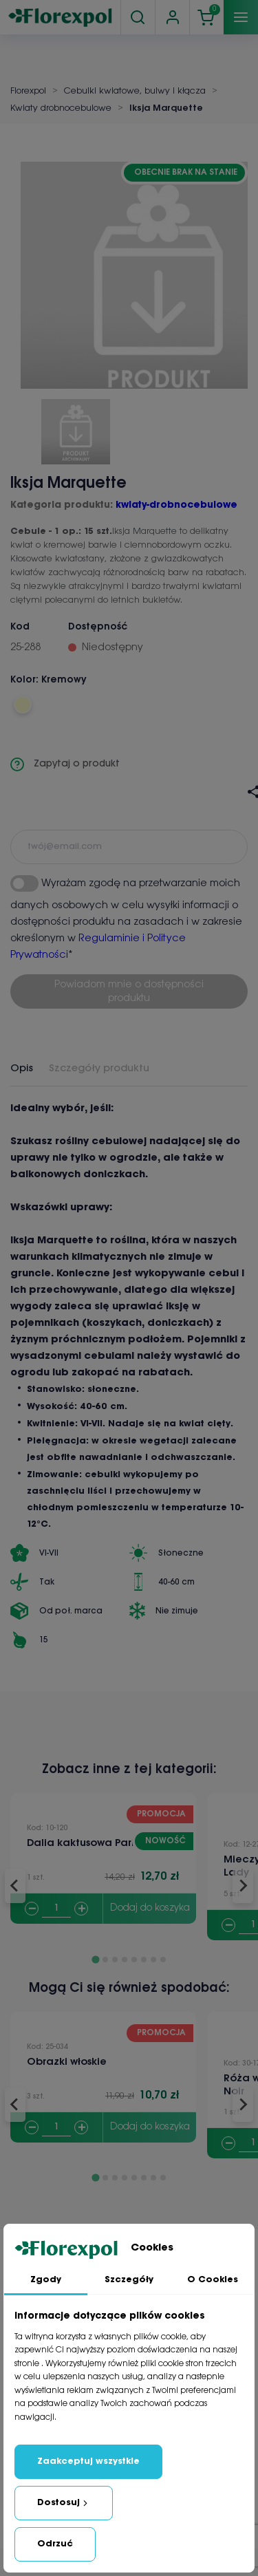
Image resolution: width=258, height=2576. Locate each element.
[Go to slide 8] (163, 1959)
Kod (20, 627)
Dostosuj (63, 2503)
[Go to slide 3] (115, 1959)
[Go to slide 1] (95, 1959)
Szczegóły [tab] (129, 2280)
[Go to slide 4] (124, 1959)
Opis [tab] (21, 1068)
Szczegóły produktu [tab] (99, 1068)
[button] (75, 426)
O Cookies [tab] (212, 2280)
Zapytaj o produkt (65, 764)
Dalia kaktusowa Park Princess (103, 1843)
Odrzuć (55, 2544)
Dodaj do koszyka (150, 1908)
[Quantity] (56, 1909)
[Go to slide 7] (153, 1959)
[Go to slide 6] (144, 1959)
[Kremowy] (22, 704)
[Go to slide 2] (105, 1959)
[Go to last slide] (15, 1886)
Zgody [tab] (45, 2280)
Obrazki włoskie (67, 2062)
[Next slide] (243, 1886)
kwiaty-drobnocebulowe (176, 505)
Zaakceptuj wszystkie (88, 2461)
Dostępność (97, 627)
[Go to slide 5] (134, 1959)
